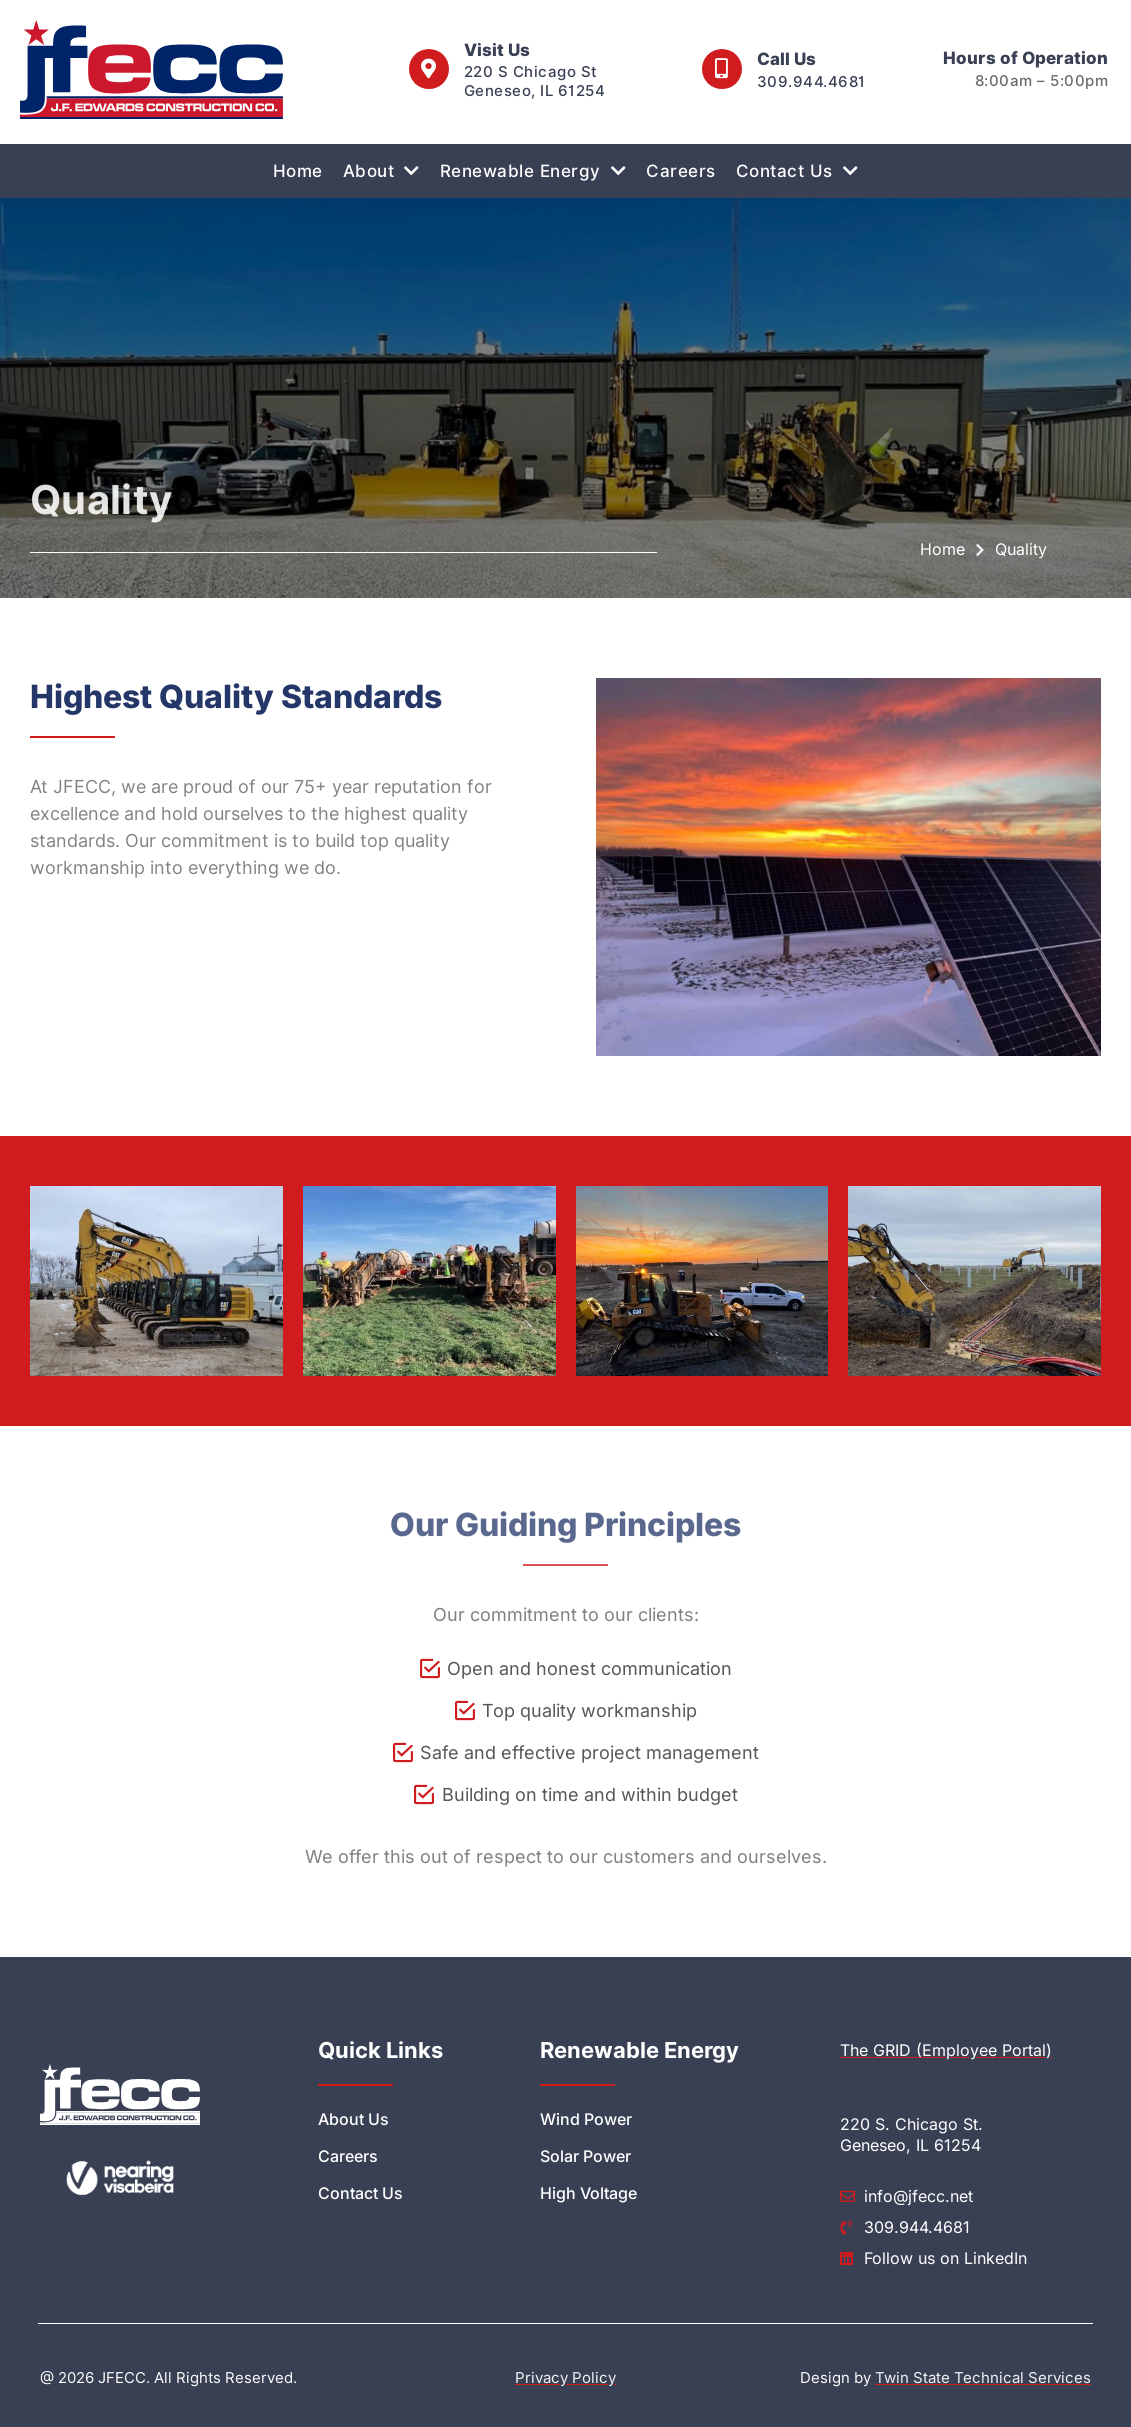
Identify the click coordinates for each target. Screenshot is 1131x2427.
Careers (681, 171)
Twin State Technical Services (983, 2377)
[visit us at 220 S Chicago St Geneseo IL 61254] (429, 69)
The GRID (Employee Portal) (946, 2050)
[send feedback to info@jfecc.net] (965, 2196)
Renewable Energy (533, 170)
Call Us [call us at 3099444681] (786, 59)
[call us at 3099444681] (722, 69)
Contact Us (797, 170)
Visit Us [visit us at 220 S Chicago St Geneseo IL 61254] (497, 50)
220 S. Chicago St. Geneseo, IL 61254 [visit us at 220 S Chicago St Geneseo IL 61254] (911, 2134)
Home (298, 171)
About (381, 170)
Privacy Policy (565, 2377)
